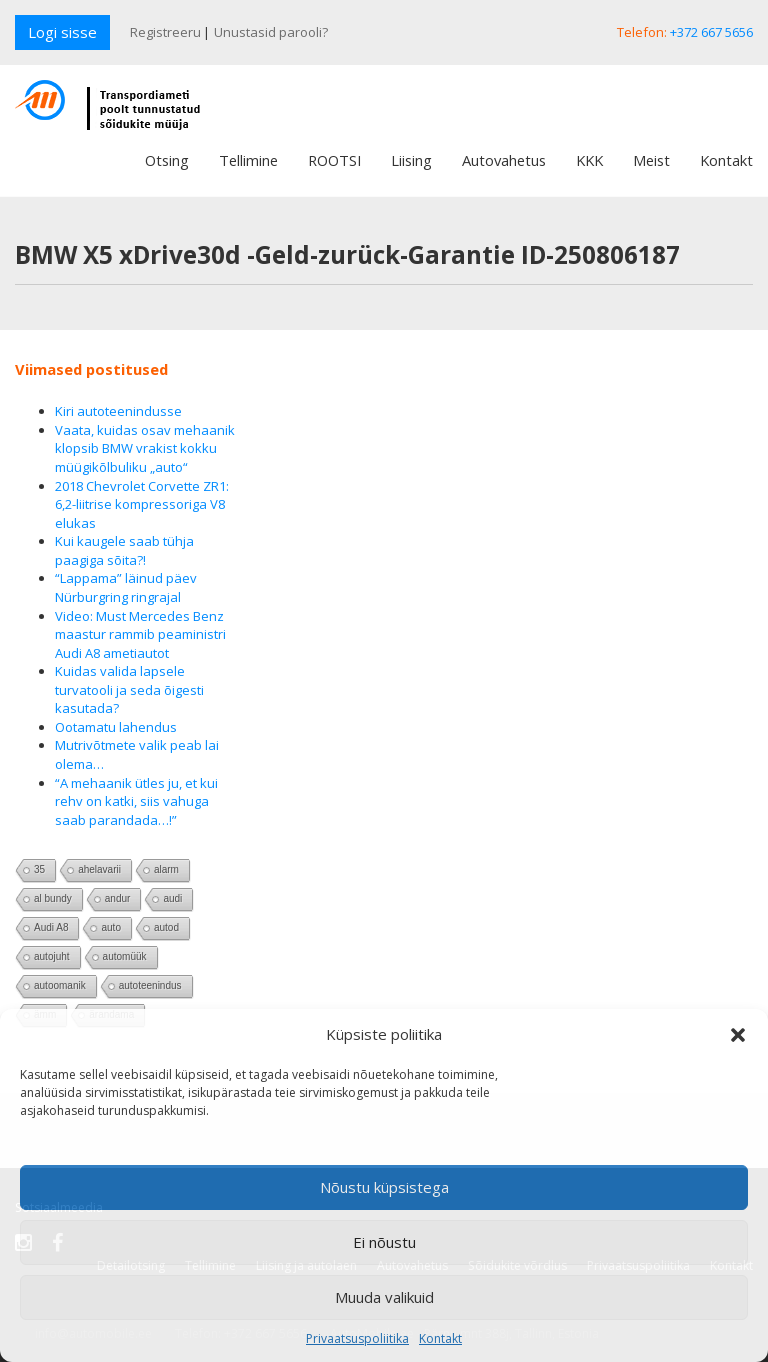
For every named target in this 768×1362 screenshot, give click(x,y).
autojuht (52, 956)
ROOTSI (334, 160)
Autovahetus (504, 160)
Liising (411, 160)
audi (172, 898)
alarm (166, 869)
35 (39, 869)
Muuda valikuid (384, 1297)
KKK (589, 160)
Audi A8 (51, 927)
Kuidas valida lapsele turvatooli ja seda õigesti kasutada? (129, 689)
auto (110, 927)
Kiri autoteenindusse (118, 411)
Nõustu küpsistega (384, 1187)
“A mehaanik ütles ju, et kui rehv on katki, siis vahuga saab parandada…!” (136, 801)
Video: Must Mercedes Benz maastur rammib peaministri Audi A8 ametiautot (140, 634)
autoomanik (60, 985)
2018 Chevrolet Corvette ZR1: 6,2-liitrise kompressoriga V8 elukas (142, 504)
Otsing (167, 160)
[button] (738, 1035)
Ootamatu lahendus (116, 727)
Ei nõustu (384, 1242)
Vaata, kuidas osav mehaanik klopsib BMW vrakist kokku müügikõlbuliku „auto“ (145, 448)
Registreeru (165, 32)
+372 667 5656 (711, 32)
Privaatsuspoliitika (357, 1338)
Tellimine (248, 160)
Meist (651, 160)
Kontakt (440, 1338)
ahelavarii (99, 869)
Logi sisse (62, 32)
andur (118, 898)
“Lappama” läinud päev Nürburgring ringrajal (126, 587)
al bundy (53, 898)
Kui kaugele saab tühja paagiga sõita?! (124, 550)
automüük (125, 956)
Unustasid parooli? (271, 32)
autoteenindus (150, 985)
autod (166, 927)
